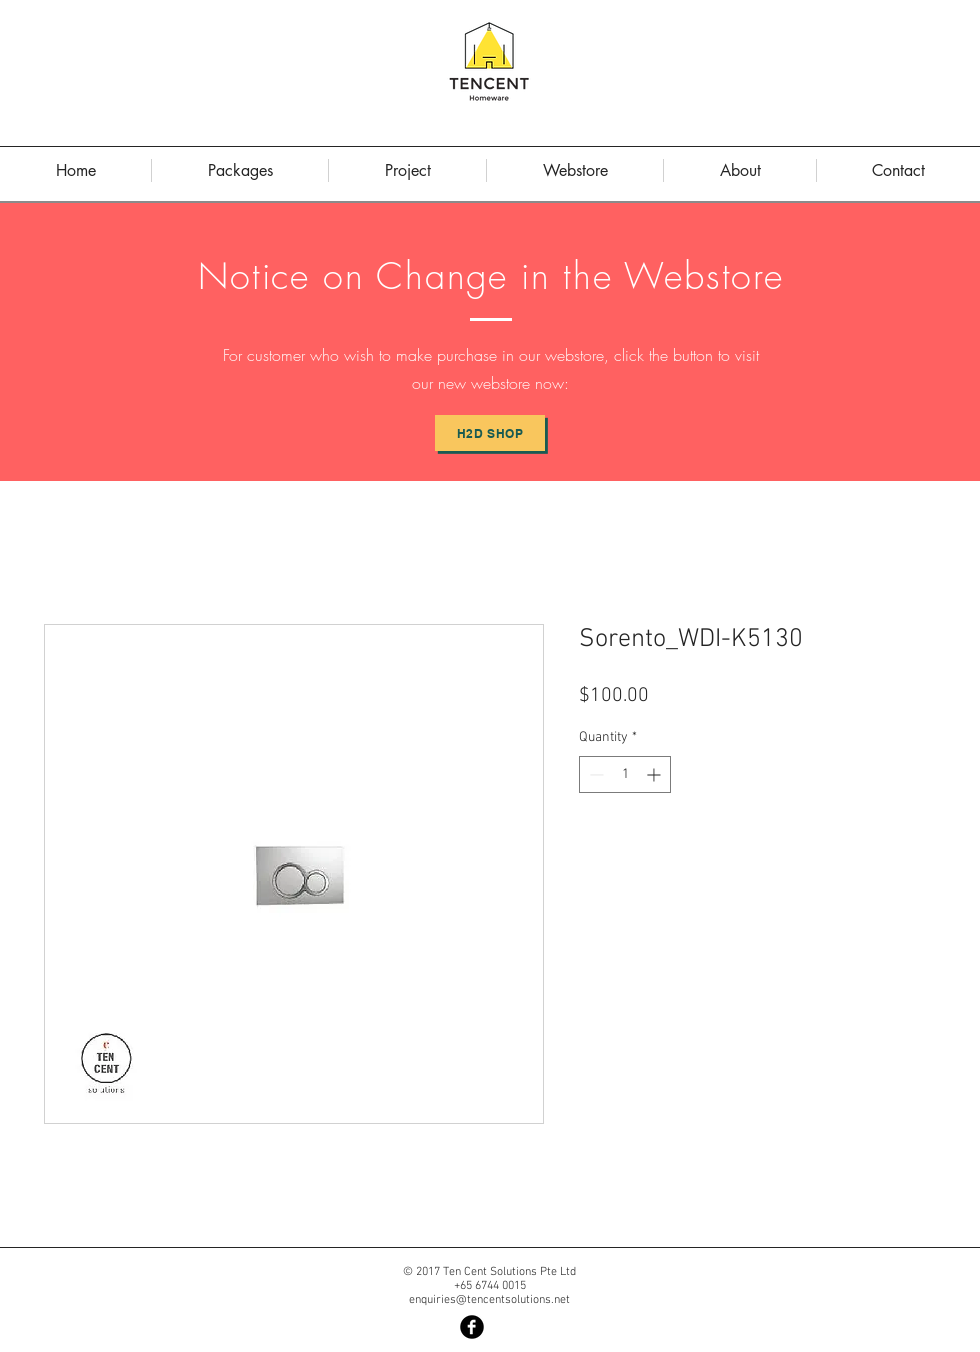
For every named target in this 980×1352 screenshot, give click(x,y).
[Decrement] (594, 774)
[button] (740, 170)
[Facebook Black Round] (472, 1327)
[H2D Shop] (490, 433)
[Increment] (655, 774)
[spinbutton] (625, 774)
